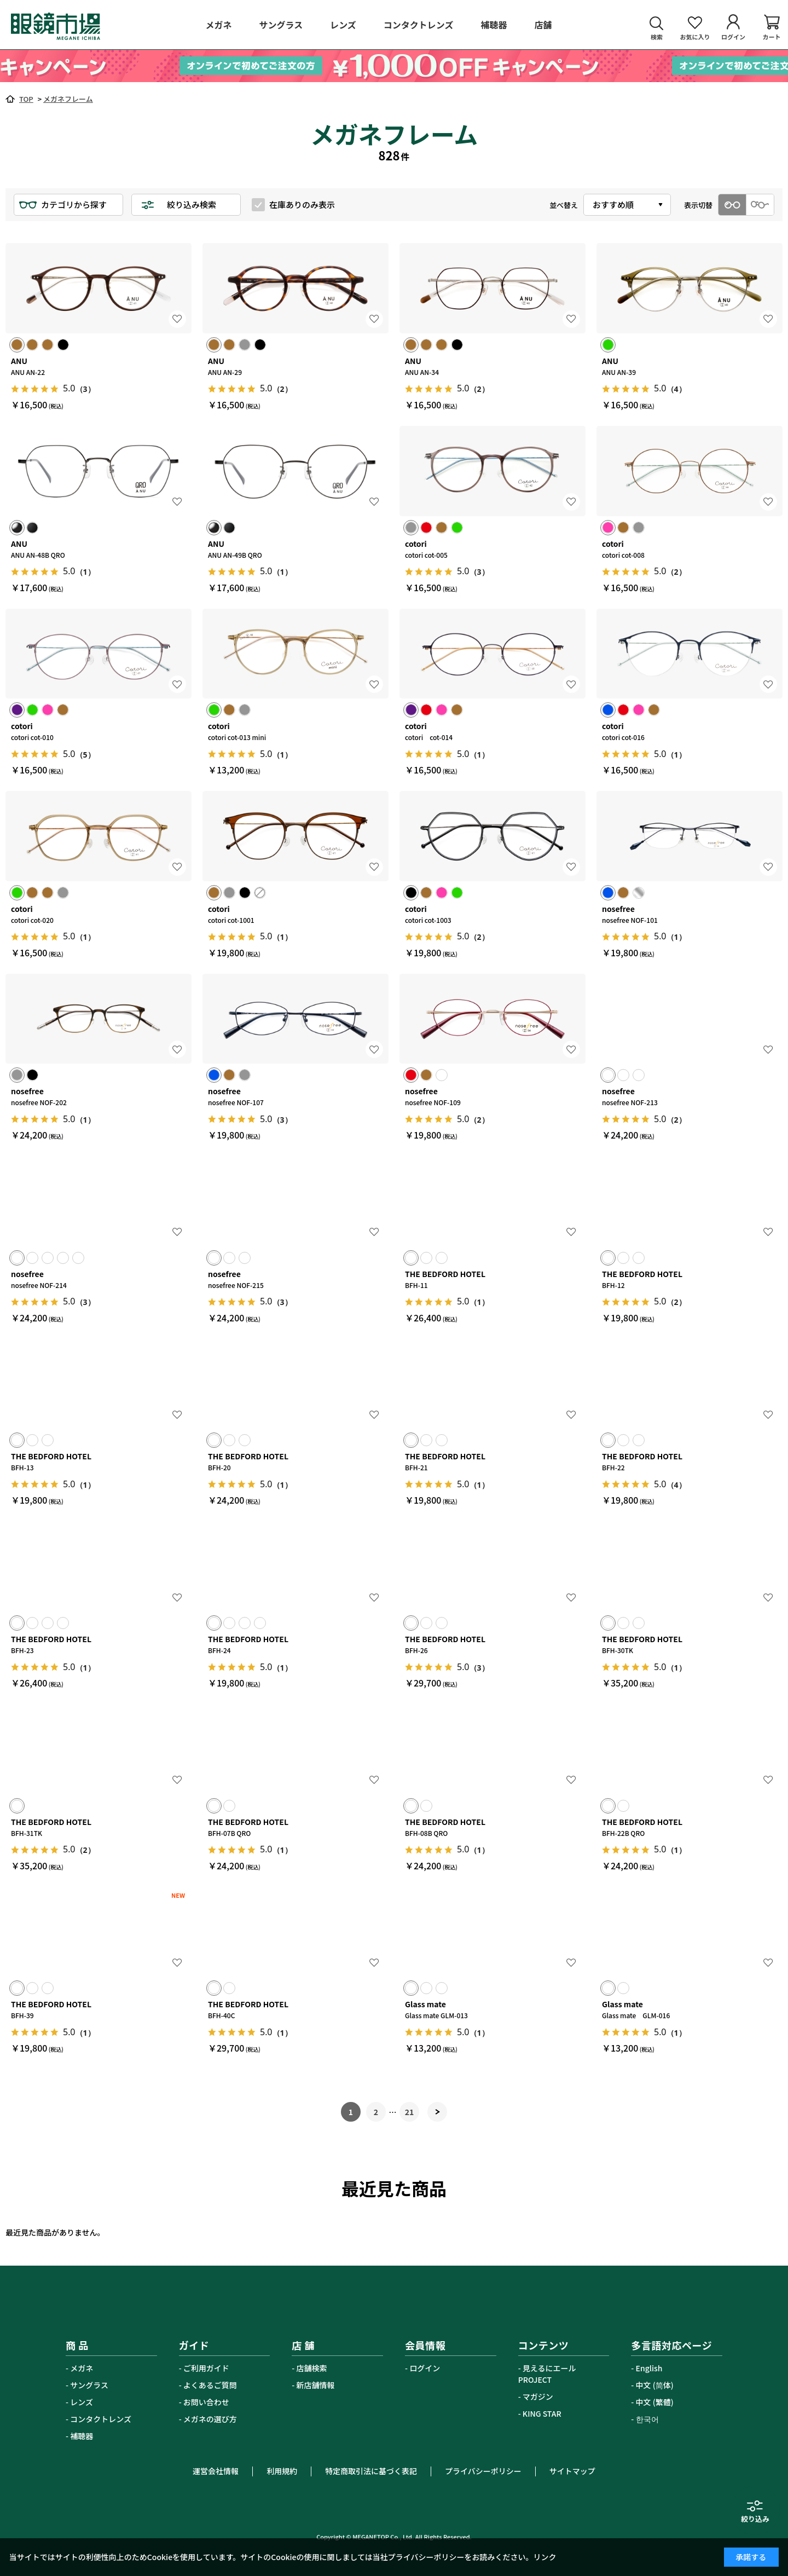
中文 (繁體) (655, 2401)
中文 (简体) (655, 2384)
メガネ (81, 2368)
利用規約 (281, 2470)
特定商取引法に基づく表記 (371, 2470)
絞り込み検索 (191, 204)
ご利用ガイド (206, 2368)
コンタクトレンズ (100, 2418)
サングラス (89, 2384)
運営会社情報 (216, 2470)
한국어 (647, 2418)
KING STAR (542, 2413)
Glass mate (425, 2004)
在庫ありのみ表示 (302, 204)
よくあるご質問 (210, 2384)
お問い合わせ (206, 2401)
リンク (545, 2556)
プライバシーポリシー (483, 2470)
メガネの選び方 (210, 2418)
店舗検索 (312, 2368)
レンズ (81, 2401)
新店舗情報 (316, 2384)
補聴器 (81, 2435)
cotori (416, 543)
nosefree (618, 908)
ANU (19, 360)
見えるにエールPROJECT (547, 2374)
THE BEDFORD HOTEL (445, 1273)
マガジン (538, 2396)
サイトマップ (572, 2470)
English (649, 2368)
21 (409, 2111)
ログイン (424, 2368)
